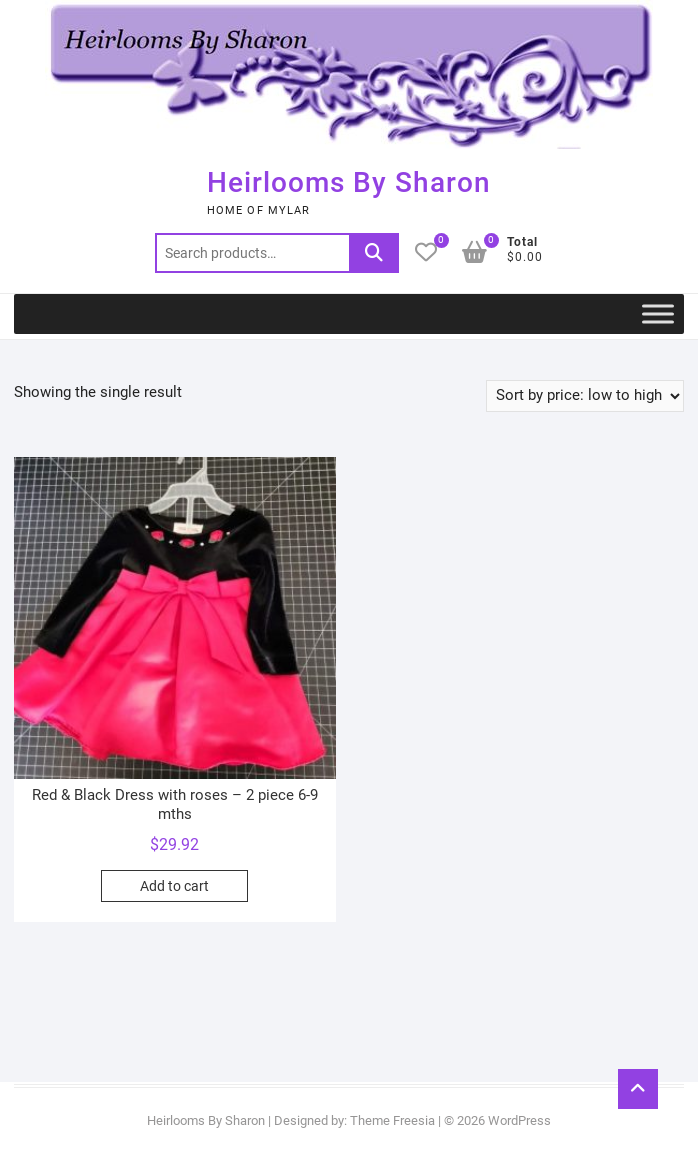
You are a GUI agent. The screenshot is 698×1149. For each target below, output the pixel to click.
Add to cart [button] (174, 886)
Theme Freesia (392, 1120)
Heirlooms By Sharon (349, 182)
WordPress (519, 1120)
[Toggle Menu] (658, 313)
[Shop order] (585, 396)
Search (374, 253)
